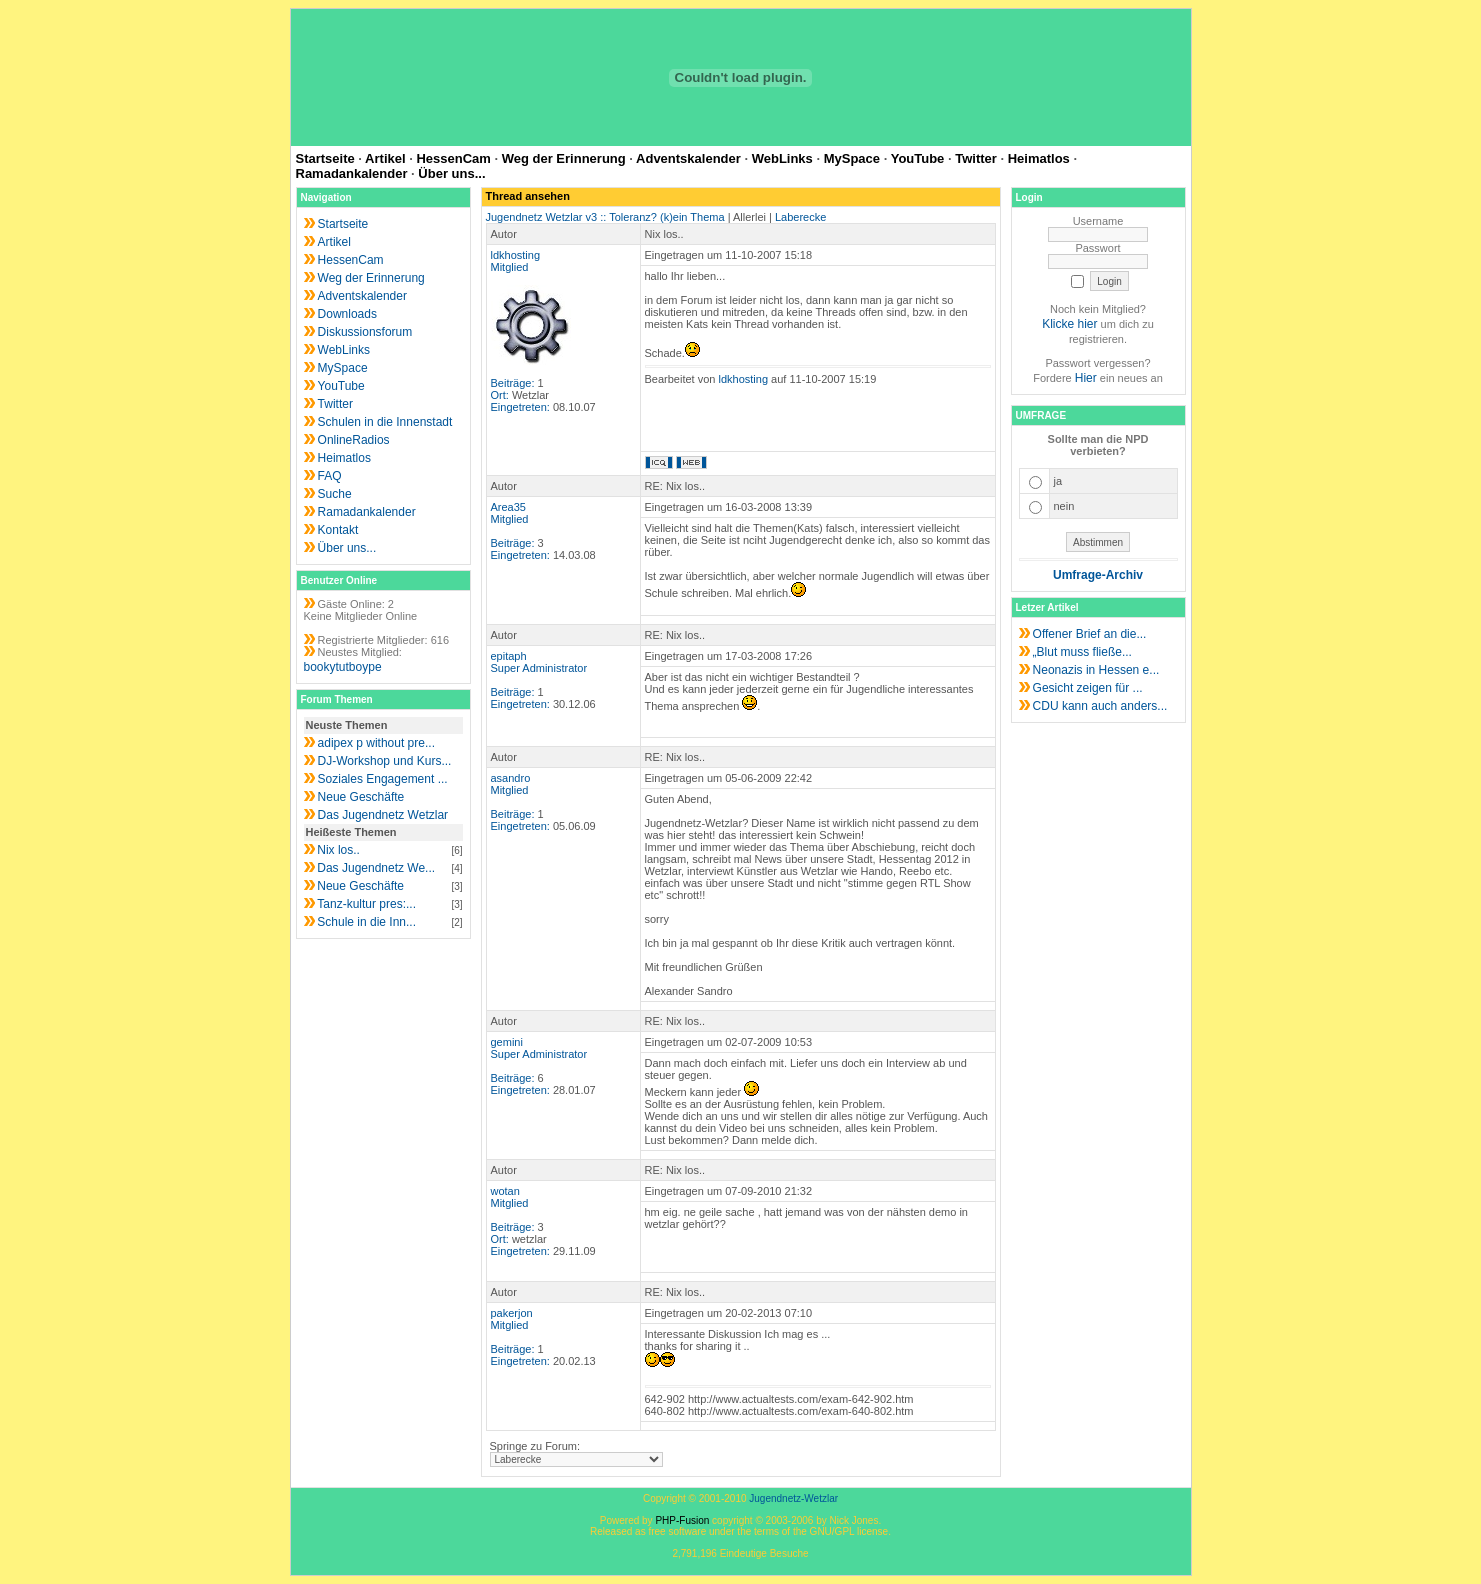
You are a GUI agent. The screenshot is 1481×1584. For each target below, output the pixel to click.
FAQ (330, 476)
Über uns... (451, 173)
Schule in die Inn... (366, 922)
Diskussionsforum (365, 332)
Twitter (976, 158)
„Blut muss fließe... (1082, 652)
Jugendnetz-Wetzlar (793, 1498)
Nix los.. (338, 850)
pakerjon (512, 1313)
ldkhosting (516, 255)
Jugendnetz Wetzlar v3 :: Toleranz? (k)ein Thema (605, 217)
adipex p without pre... (376, 743)
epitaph (509, 656)
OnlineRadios (354, 440)
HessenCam (453, 158)
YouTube (918, 158)
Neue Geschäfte (361, 797)
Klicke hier (1069, 324)
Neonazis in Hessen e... (1096, 670)
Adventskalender (688, 158)
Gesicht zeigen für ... (1088, 688)
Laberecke (800, 217)
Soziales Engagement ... (383, 779)
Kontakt (338, 530)
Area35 (508, 507)
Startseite (325, 158)
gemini (507, 1042)
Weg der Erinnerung (564, 158)
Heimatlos (1039, 158)
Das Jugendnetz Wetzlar (383, 815)
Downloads (347, 314)
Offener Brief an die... (1090, 634)
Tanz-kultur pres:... (366, 904)
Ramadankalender (352, 173)
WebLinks (782, 158)
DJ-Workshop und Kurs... (385, 761)
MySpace (852, 158)
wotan (505, 1191)
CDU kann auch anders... (1100, 706)
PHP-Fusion (682, 1520)
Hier (1086, 378)
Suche (335, 494)
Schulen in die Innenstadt (385, 422)
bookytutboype (343, 667)
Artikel (385, 158)
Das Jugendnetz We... (376, 868)
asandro (511, 778)
